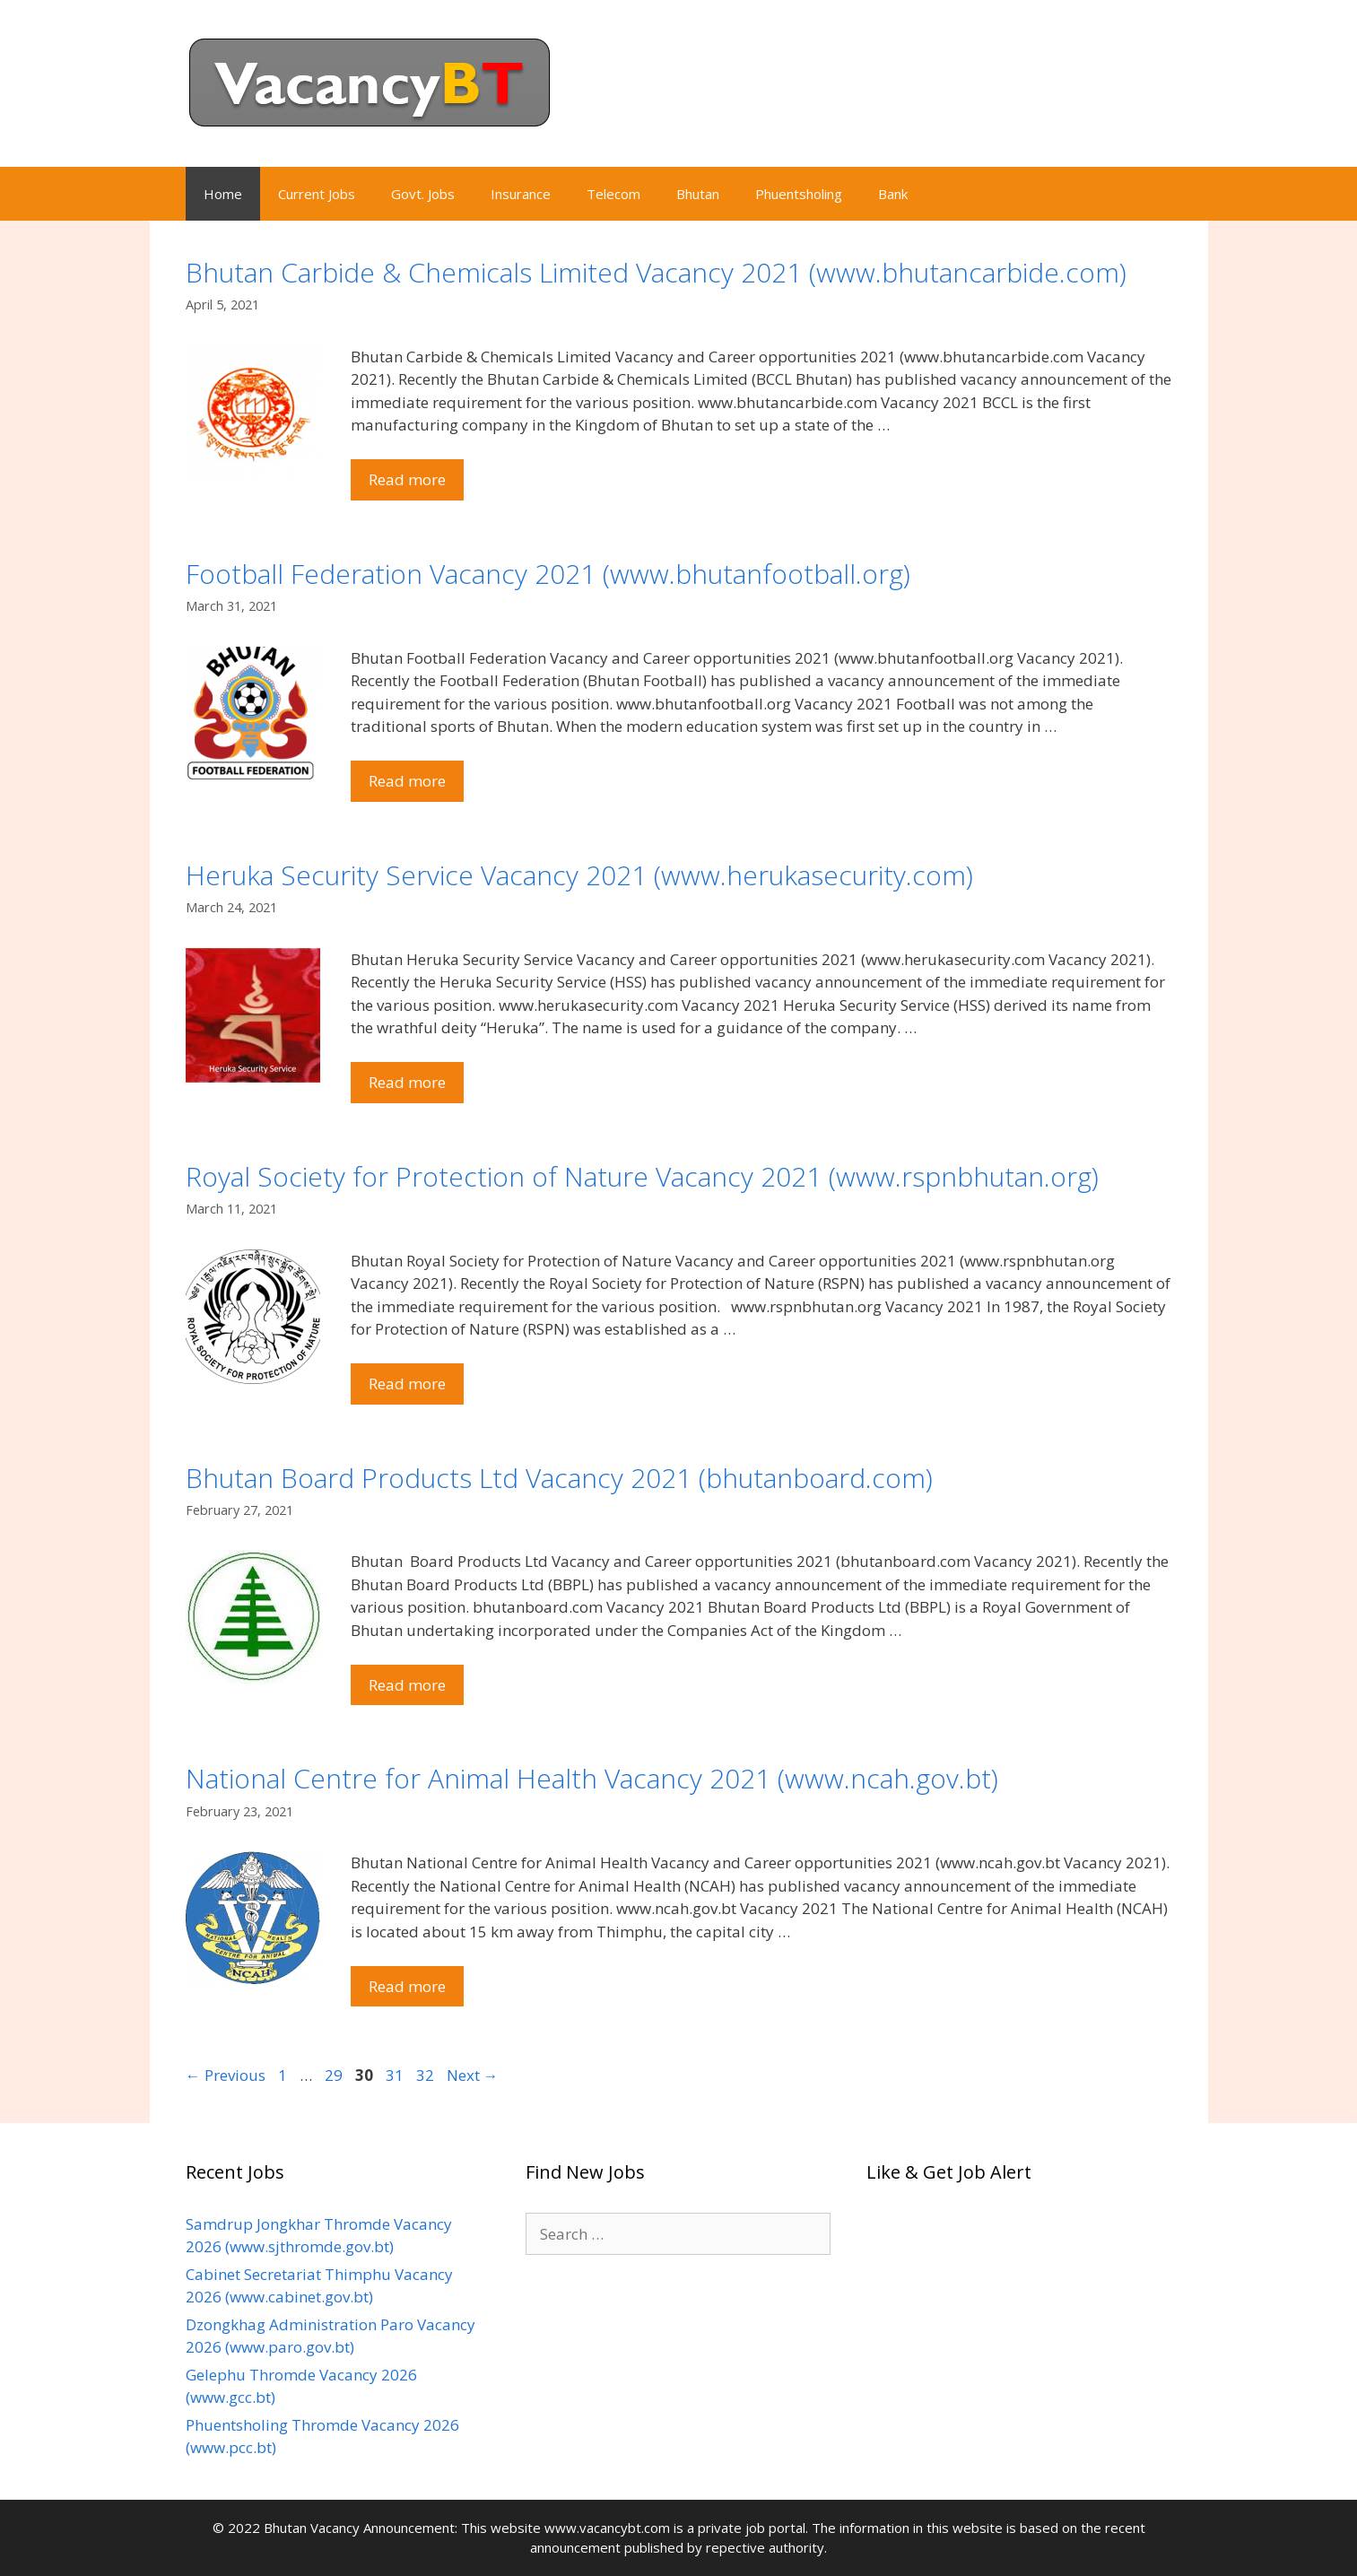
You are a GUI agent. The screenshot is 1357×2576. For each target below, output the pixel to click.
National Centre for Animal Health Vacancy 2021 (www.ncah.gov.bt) (592, 1778)
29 (335, 2075)
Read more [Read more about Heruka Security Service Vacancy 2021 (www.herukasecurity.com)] (407, 1082)
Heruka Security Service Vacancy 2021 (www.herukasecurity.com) (579, 875)
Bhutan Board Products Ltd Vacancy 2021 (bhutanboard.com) (559, 1477)
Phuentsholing (798, 194)
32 (427, 2075)
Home (223, 194)
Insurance (521, 194)
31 (396, 2075)
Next (473, 2075)
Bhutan (697, 194)
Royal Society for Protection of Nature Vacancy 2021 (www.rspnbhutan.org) (642, 1176)
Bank (893, 194)
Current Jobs (316, 194)
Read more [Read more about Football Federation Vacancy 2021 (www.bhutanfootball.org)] (407, 780)
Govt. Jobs (423, 194)
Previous (225, 2075)
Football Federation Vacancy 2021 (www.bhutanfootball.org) (548, 573)
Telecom (613, 194)
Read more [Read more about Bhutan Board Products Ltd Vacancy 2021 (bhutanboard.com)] (407, 1685)
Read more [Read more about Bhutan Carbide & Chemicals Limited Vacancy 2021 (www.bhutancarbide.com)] (407, 479)
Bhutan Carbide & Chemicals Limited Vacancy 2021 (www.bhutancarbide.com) (656, 272)
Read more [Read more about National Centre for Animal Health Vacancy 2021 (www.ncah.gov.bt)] (407, 1986)
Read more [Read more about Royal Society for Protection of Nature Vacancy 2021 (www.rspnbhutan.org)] (407, 1383)
